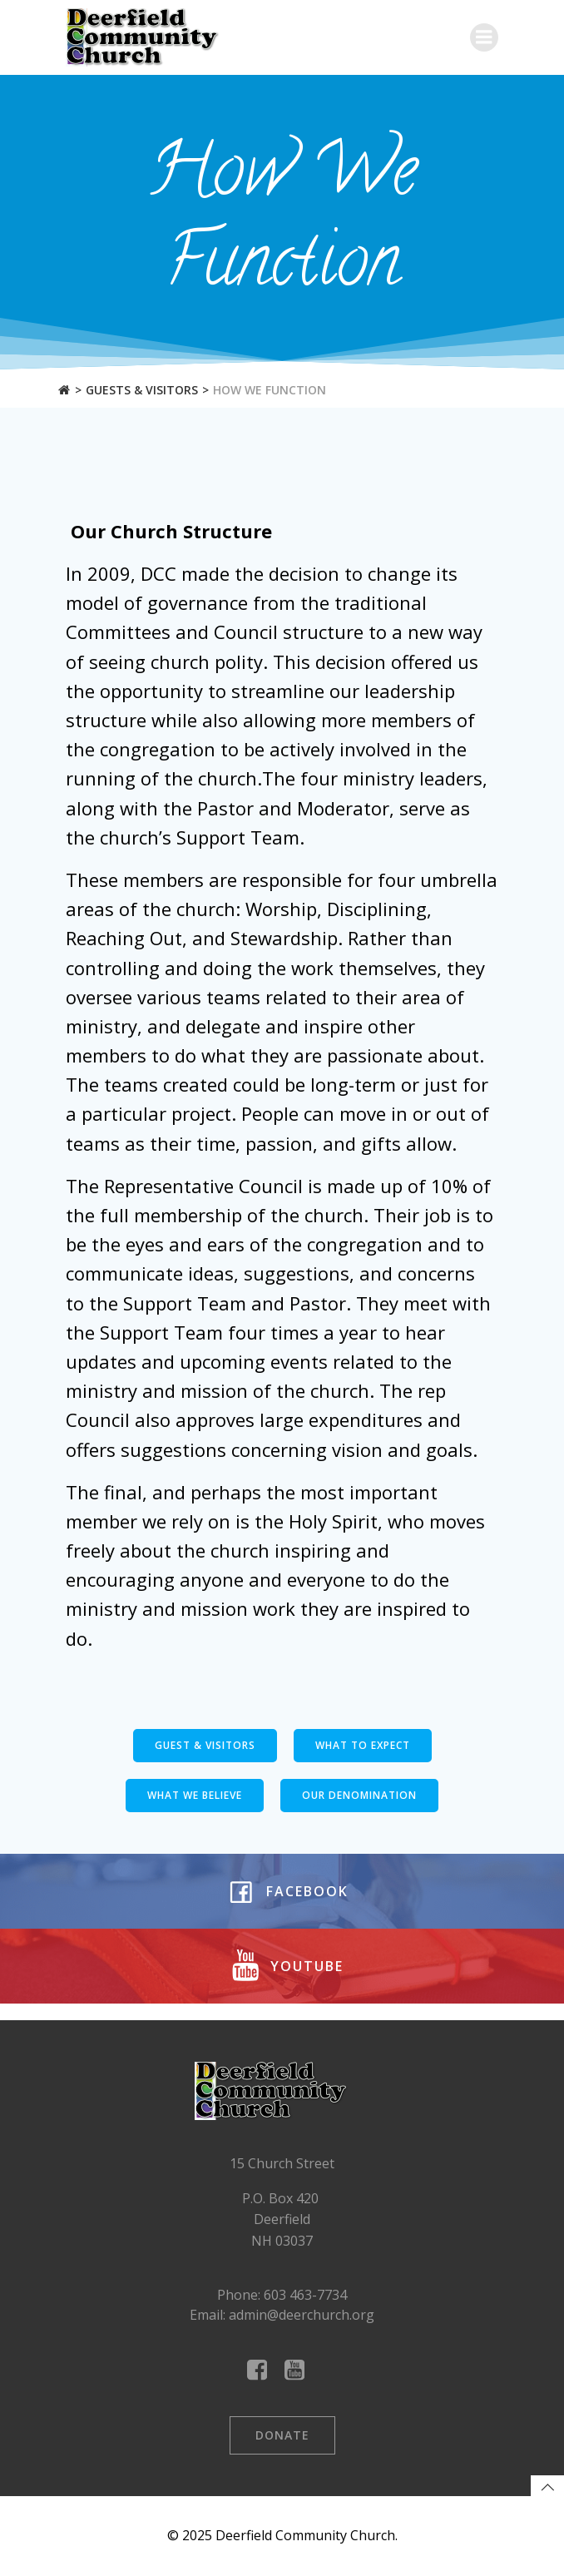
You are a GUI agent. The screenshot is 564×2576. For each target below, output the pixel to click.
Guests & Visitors (142, 390)
